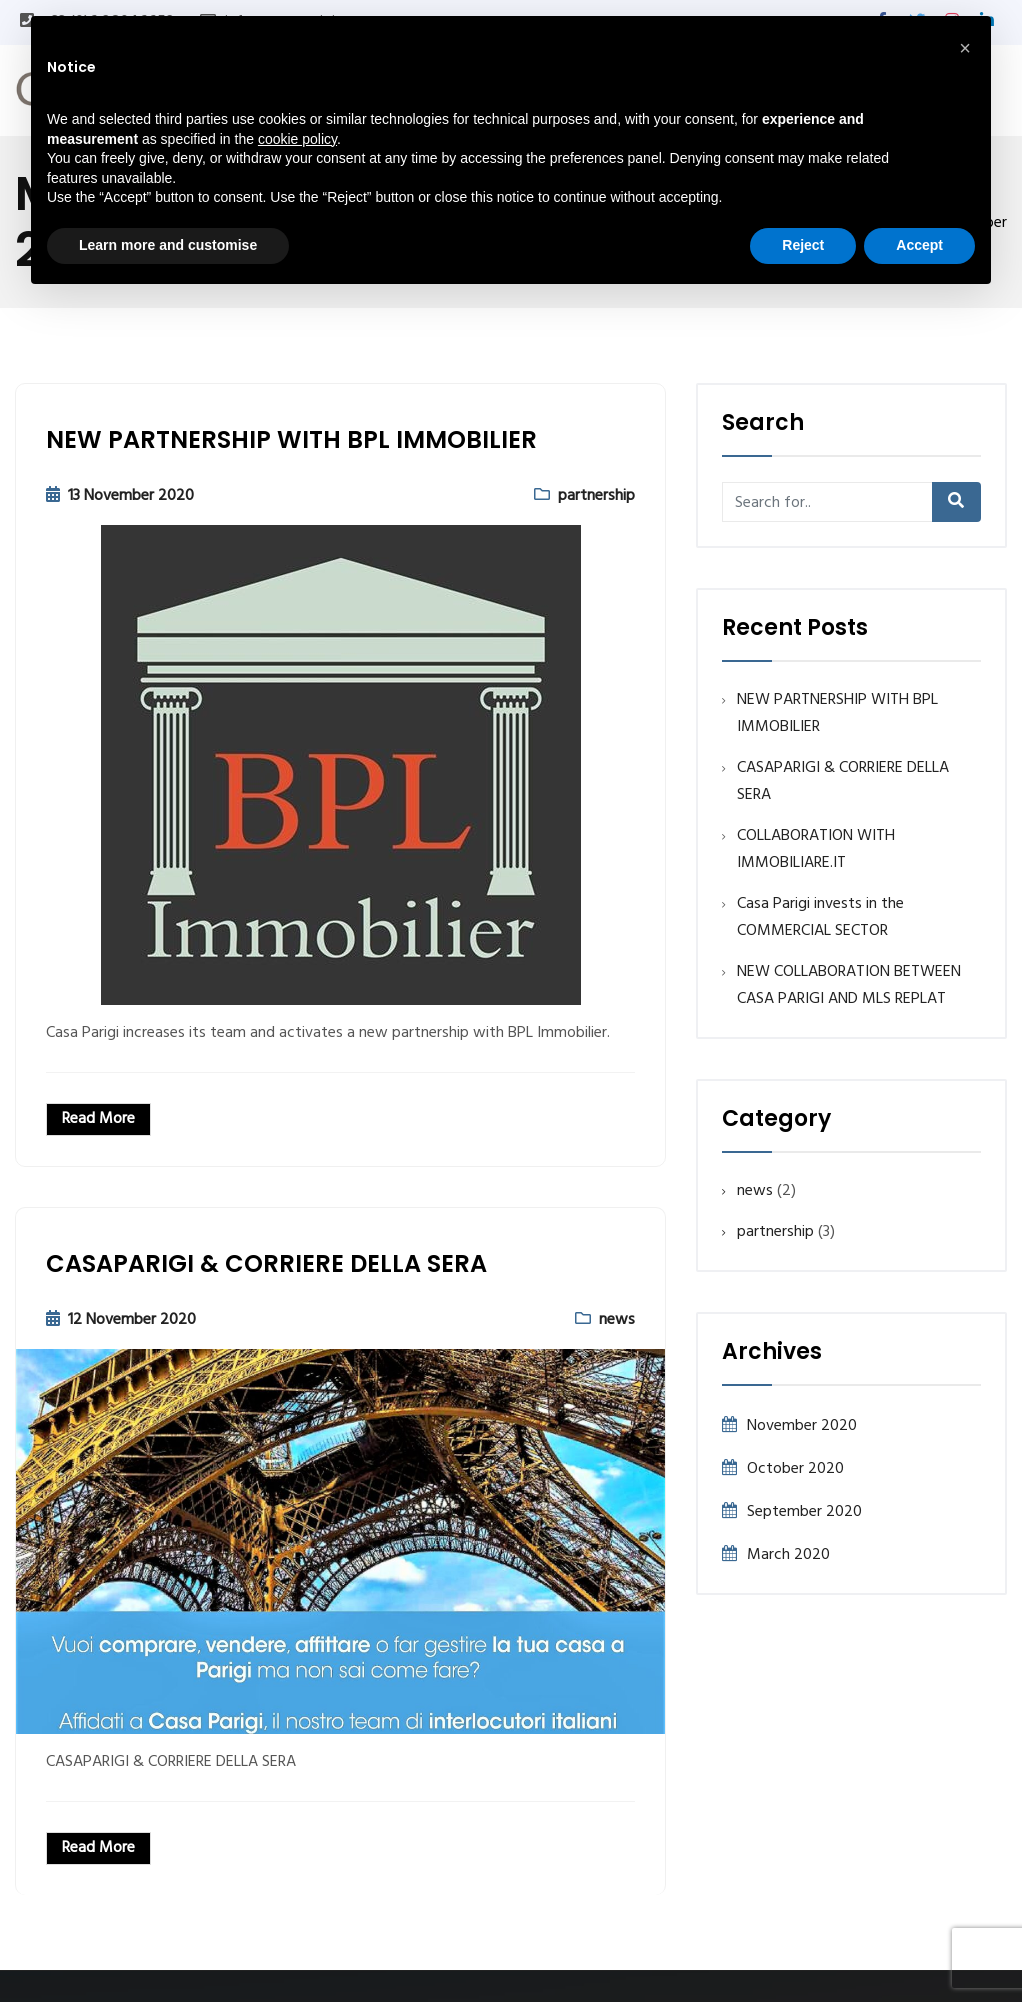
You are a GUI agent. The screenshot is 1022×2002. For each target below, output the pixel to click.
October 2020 (795, 1469)
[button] (965, 48)
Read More (98, 1119)
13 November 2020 (131, 496)
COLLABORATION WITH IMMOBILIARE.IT (816, 849)
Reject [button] (803, 245)
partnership (596, 496)
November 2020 (802, 1426)
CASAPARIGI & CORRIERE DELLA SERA (266, 1263)
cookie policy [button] (297, 139)
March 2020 (788, 1555)
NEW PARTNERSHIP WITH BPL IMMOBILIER (291, 439)
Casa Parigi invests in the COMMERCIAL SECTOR (820, 917)
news (617, 1320)
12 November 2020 (132, 1320)
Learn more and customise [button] (168, 245)
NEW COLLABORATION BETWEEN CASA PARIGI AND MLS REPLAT (849, 985)
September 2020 (804, 1512)
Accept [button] (919, 245)
